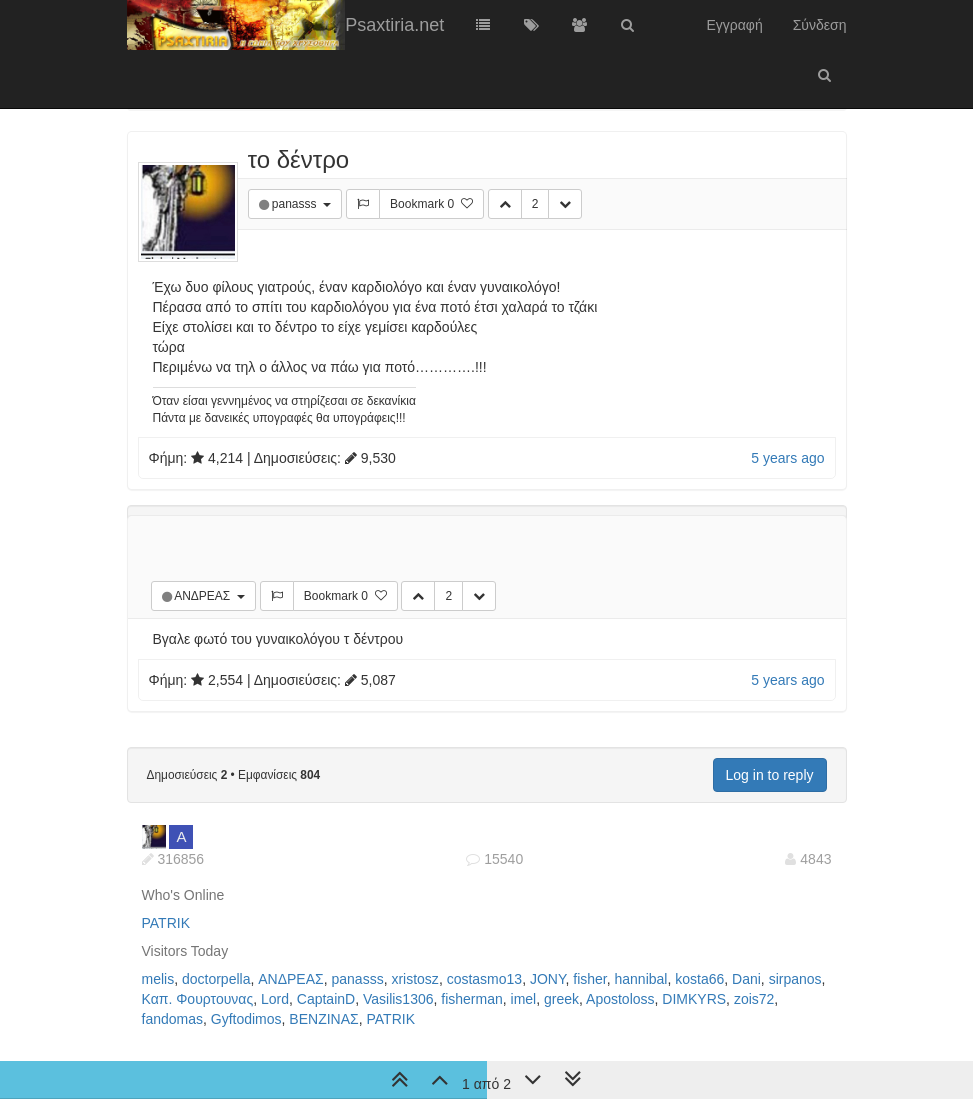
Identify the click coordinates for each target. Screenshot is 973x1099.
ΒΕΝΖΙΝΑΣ (323, 1019)
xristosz (414, 979)
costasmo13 (484, 979)
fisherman (471, 999)
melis (158, 979)
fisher (589, 979)
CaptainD (326, 999)
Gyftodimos (246, 1019)
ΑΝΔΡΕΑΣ (203, 596)
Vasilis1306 (398, 999)
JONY (548, 979)
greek (561, 999)
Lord (275, 999)
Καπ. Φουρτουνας (198, 999)
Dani (746, 979)
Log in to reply (770, 775)
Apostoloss (620, 999)
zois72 (754, 999)
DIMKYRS (694, 999)
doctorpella (216, 979)
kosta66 (699, 979)
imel (524, 999)
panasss (296, 204)
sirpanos (795, 979)
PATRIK (166, 923)
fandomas (172, 1019)
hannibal (641, 979)
